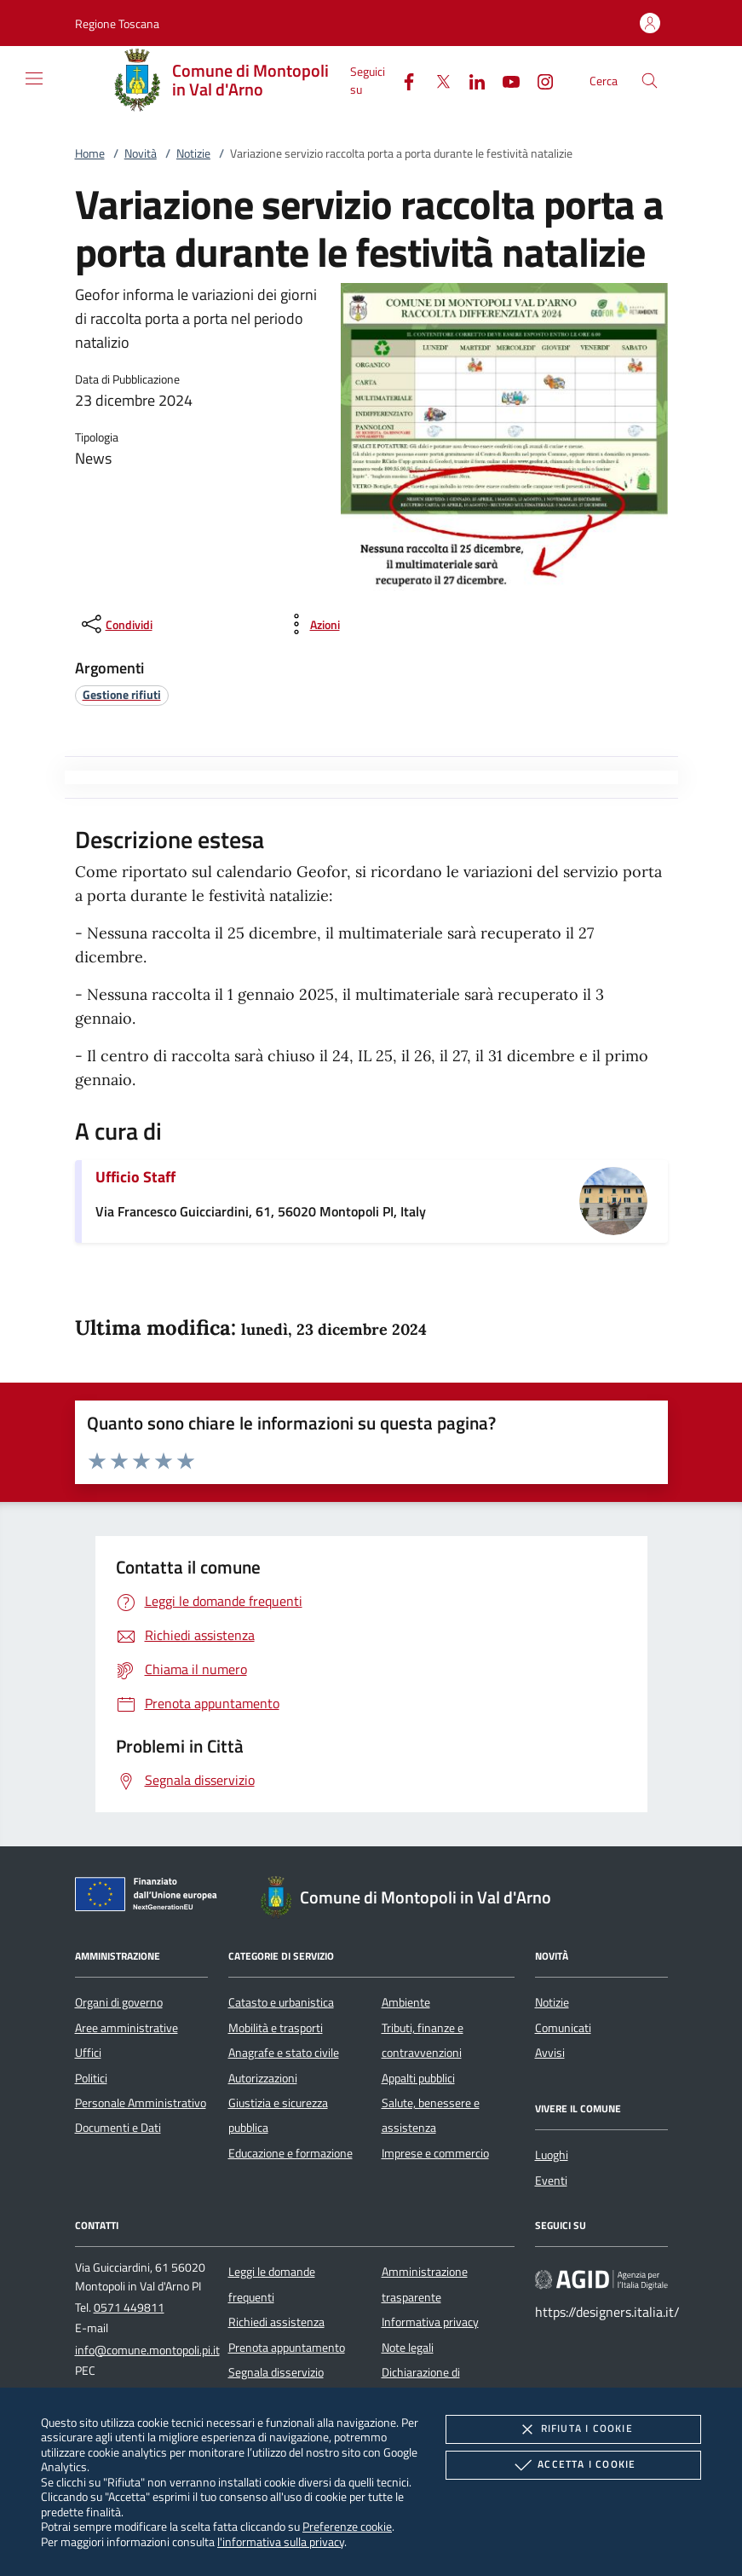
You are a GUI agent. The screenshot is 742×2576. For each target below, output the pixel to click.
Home (90, 153)
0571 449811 (129, 2307)
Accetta (573, 2465)
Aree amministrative (126, 2028)
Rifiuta (573, 2429)
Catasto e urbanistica (281, 2002)
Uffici (88, 2052)
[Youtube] (504, 79)
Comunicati (563, 2028)
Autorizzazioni (262, 2078)
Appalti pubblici (418, 2078)
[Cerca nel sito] (649, 80)
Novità (140, 153)
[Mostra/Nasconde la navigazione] (34, 78)
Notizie (193, 153)
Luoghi (551, 2155)
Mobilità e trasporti (275, 2028)
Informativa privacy (430, 2322)
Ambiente (406, 2002)
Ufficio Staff (135, 1176)
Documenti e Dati (118, 2127)
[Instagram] (538, 79)
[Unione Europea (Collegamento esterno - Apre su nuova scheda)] (151, 1897)
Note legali (408, 2347)
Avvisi (550, 2052)
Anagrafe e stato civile (283, 2052)
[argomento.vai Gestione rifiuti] (122, 694)
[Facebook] (402, 79)
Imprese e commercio (435, 2153)
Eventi (551, 2180)
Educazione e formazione (290, 2153)
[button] (117, 23)
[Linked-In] (470, 79)
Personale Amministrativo (140, 2103)
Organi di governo (119, 2002)
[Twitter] (436, 79)
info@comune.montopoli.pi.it (147, 2350)
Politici (91, 2078)
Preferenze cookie (347, 2526)
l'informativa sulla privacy (280, 2541)
